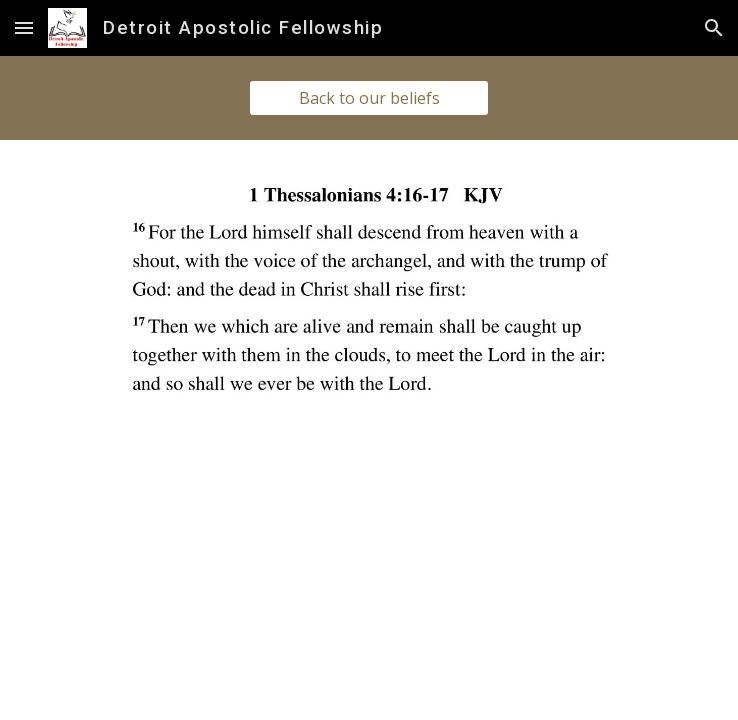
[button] (24, 27)
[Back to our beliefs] (369, 98)
